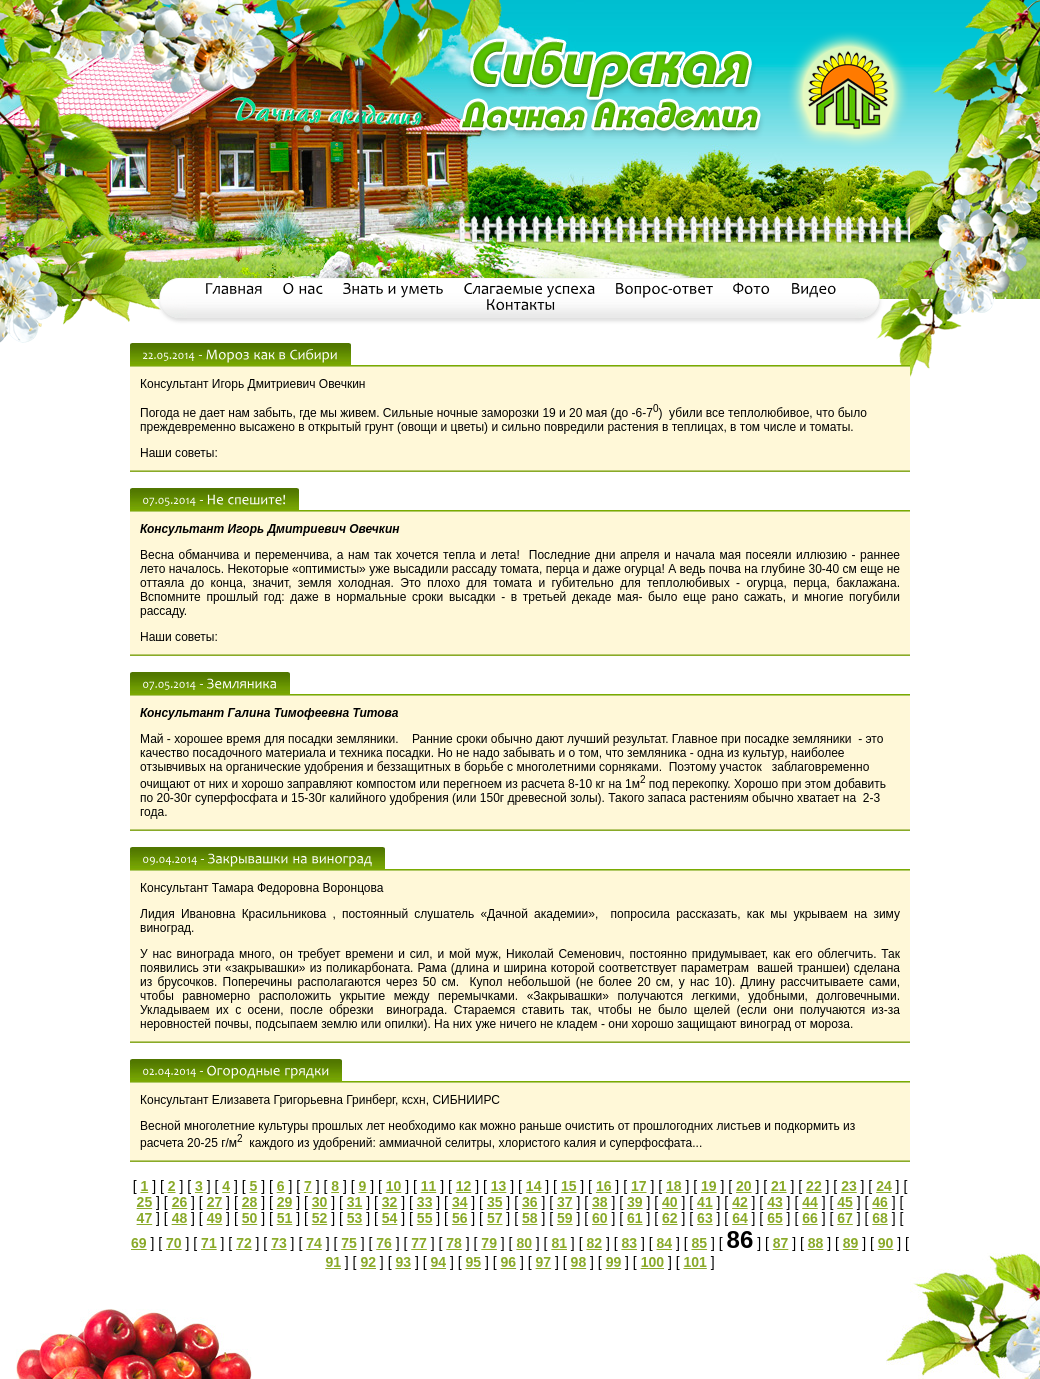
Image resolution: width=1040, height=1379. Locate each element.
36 (530, 1202)
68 (880, 1218)
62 (670, 1218)
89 (851, 1243)
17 (639, 1186)
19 (709, 1186)
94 (438, 1262)
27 (215, 1202)
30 (320, 1202)
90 (886, 1243)
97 (544, 1262)
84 (665, 1243)
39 (635, 1202)
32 (390, 1202)
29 (285, 1202)
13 (499, 1186)
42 (740, 1202)
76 (384, 1243)
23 (849, 1186)
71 (209, 1243)
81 (559, 1243)
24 (884, 1186)
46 (880, 1202)
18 (674, 1186)
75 (349, 1243)
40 (670, 1202)
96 (509, 1262)
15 (569, 1186)
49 (215, 1218)
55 (425, 1218)
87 (781, 1243)
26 (180, 1202)
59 (565, 1218)
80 (524, 1243)
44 (810, 1202)
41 (705, 1202)
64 (740, 1218)
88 (816, 1243)
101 (694, 1262)
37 (565, 1202)
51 (285, 1218)
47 (145, 1218)
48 (180, 1218)
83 (629, 1243)
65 (775, 1218)
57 (495, 1218)
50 (250, 1218)
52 (320, 1218)
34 (460, 1202)
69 (139, 1243)
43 (775, 1202)
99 (614, 1262)
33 (425, 1202)
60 (600, 1218)
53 (355, 1218)
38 (600, 1202)
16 (604, 1186)
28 (250, 1202)
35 (495, 1202)
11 (429, 1186)
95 (474, 1262)
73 (279, 1243)
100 (652, 1262)
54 (390, 1218)
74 (314, 1243)
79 (489, 1243)
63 (705, 1218)
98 (579, 1262)
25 (145, 1202)
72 (244, 1243)
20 (744, 1186)
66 (810, 1218)
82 (594, 1243)
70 (174, 1243)
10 (394, 1186)
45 (845, 1202)
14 (534, 1186)
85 (700, 1243)
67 (845, 1218)
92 (368, 1262)
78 (454, 1243)
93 (403, 1262)
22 (814, 1186)
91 (333, 1262)
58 (530, 1218)
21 (779, 1186)
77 (419, 1243)
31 (355, 1202)
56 (460, 1218)
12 (464, 1186)
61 (635, 1218)
